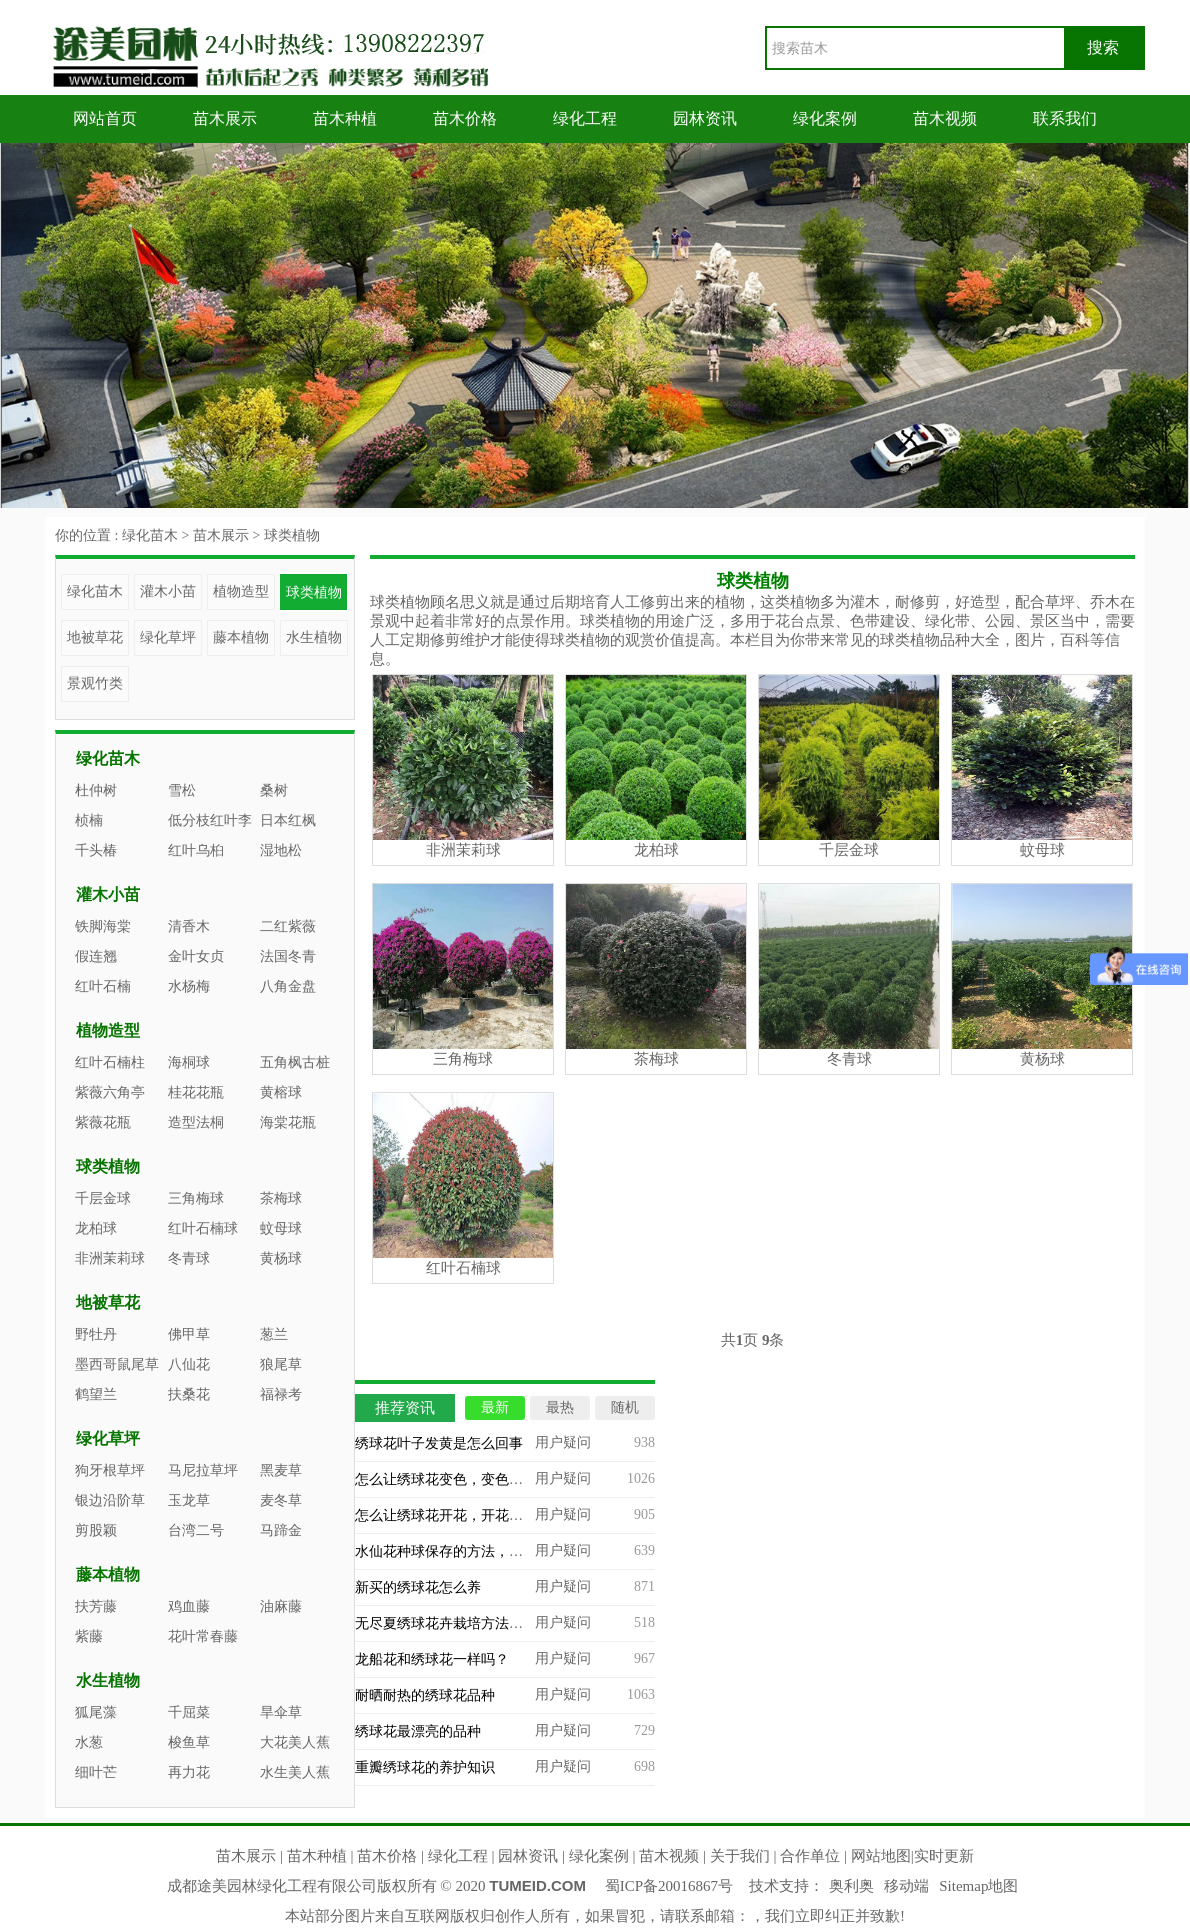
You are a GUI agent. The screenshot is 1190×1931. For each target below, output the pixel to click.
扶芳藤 (96, 1606)
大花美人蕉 (295, 1742)
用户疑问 (563, 1442)
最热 (560, 1407)
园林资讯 (705, 118)
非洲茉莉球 (110, 1258)
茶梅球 (281, 1198)
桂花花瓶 (196, 1092)
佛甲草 (189, 1334)
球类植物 (292, 535)
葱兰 (274, 1334)
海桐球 (189, 1062)
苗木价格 (465, 118)
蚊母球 (281, 1228)
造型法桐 (196, 1122)
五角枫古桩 (295, 1062)
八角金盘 (288, 986)
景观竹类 (95, 683)
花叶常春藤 (203, 1636)
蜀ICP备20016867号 (669, 1886)
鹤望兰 (96, 1394)
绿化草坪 (168, 637)
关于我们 (740, 1856)
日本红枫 (288, 820)
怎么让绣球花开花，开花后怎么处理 (467, 1515)
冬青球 (189, 1258)
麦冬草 (281, 1500)
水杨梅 (189, 986)
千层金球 (103, 1198)
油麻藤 (281, 1606)
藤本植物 (241, 637)
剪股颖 (96, 1530)
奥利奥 (851, 1886)
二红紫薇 (288, 926)
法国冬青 (288, 956)
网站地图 (881, 1856)
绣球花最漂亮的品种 (418, 1731)
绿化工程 (585, 118)
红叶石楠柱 (110, 1062)
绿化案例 (825, 118)
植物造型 (241, 591)
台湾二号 (196, 1530)
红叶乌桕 (196, 850)
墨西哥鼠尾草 (117, 1364)
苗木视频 (945, 118)
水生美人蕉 (295, 1772)
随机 (625, 1407)
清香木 (189, 926)
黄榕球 (281, 1092)
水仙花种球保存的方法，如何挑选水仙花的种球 (502, 1551)
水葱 (89, 1742)
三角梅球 (196, 1198)
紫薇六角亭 (110, 1092)
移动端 (906, 1886)
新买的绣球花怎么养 (418, 1587)
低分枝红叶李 (210, 820)
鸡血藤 (189, 1606)
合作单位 (810, 1856)
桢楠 (89, 820)
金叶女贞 (196, 956)
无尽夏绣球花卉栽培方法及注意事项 (467, 1623)
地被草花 (95, 637)
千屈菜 (189, 1712)
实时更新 (944, 1856)
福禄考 (281, 1394)
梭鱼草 (189, 1742)
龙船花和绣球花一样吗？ (432, 1659)
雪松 (182, 790)
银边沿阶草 (110, 1500)
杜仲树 (96, 790)
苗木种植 (345, 118)
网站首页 (105, 118)
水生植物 (314, 637)
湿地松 (281, 850)
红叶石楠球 (203, 1228)
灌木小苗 (168, 591)
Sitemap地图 (978, 1886)
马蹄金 (281, 1530)
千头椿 (96, 850)
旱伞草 (281, 1712)
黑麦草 (281, 1470)
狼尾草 (281, 1364)
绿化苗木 (150, 535)
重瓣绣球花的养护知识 (425, 1767)
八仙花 (189, 1364)
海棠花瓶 (288, 1122)
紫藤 (89, 1636)
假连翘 (96, 956)
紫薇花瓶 (103, 1122)
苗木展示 (225, 118)
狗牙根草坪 (110, 1470)
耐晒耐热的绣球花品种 (425, 1695)
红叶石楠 (103, 986)
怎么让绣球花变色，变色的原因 (453, 1479)
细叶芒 (96, 1772)
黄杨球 (281, 1258)
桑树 (274, 790)
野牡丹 (96, 1334)
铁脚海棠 (103, 926)
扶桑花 (189, 1394)
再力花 (189, 1772)
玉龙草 (189, 1500)
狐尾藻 (96, 1712)
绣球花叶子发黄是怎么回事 (439, 1443)
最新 (495, 1407)
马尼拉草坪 (203, 1470)
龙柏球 (96, 1228)
